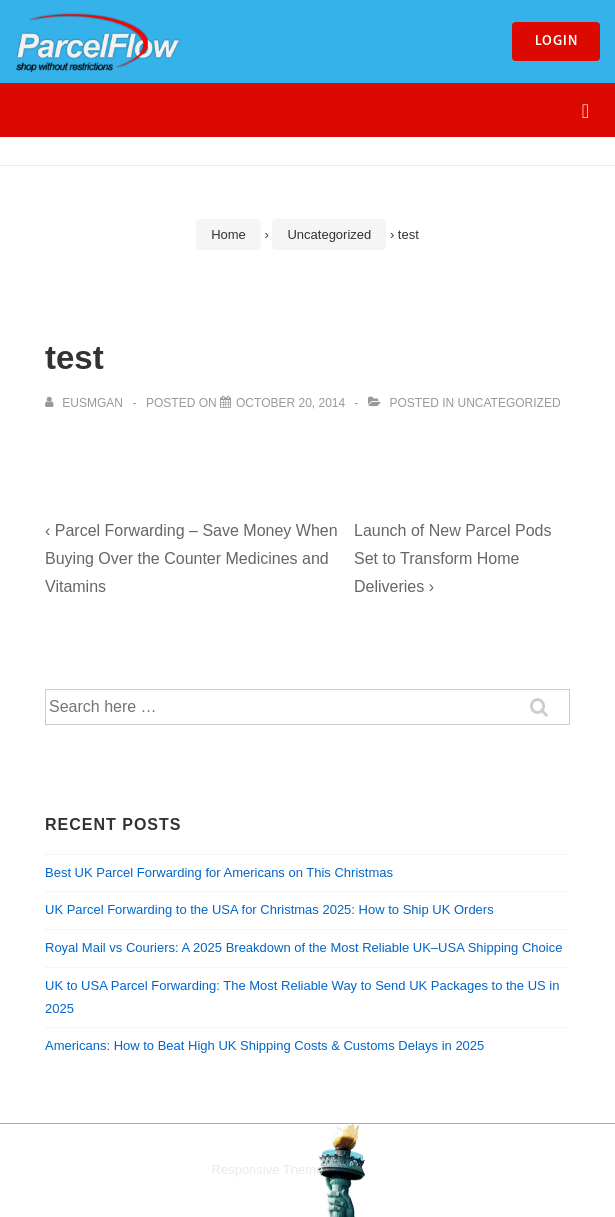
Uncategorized (509, 403)
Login (556, 41)
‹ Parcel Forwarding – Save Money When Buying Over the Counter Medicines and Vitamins (191, 558)
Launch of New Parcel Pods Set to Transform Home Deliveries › (452, 558)
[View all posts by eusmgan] (85, 403)
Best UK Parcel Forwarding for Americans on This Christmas (219, 872)
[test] (290, 403)
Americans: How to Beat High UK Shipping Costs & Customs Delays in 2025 (264, 1045)
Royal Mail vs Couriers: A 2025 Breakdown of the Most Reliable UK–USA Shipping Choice (303, 947)
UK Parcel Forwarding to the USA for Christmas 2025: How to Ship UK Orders (269, 909)
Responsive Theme (268, 1169)
